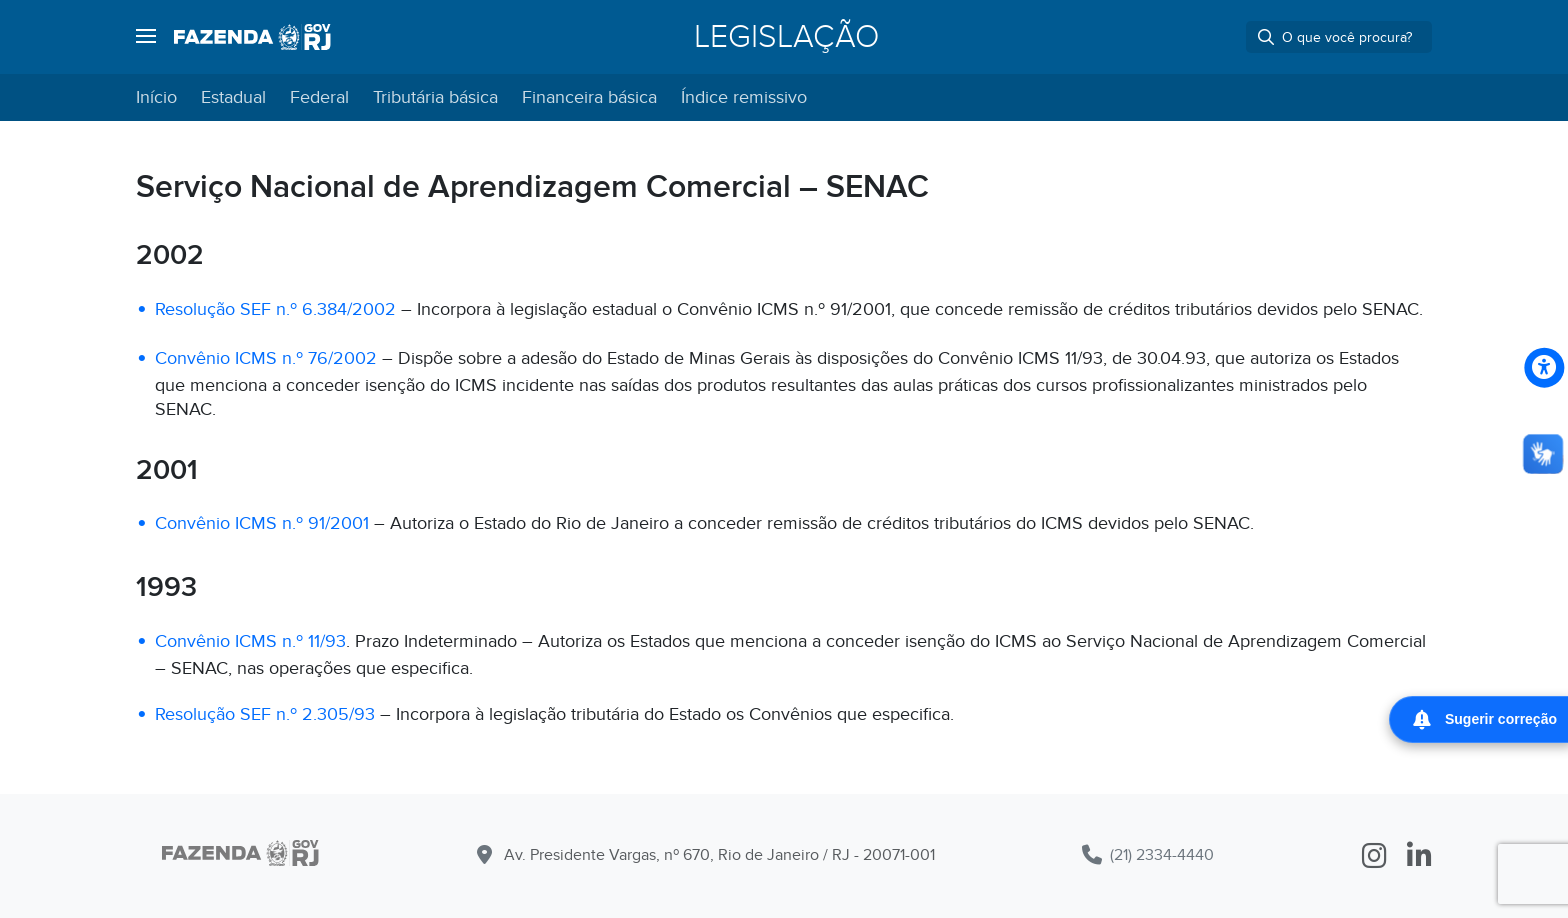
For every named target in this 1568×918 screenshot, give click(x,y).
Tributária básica (435, 97)
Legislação (786, 37)
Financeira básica (589, 97)
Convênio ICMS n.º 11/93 (250, 641)
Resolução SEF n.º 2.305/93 (265, 714)
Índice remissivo (744, 97)
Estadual (233, 97)
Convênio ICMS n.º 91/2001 (262, 523)
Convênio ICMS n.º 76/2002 (266, 358)
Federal (319, 97)
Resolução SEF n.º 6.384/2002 (275, 309)
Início (156, 97)
